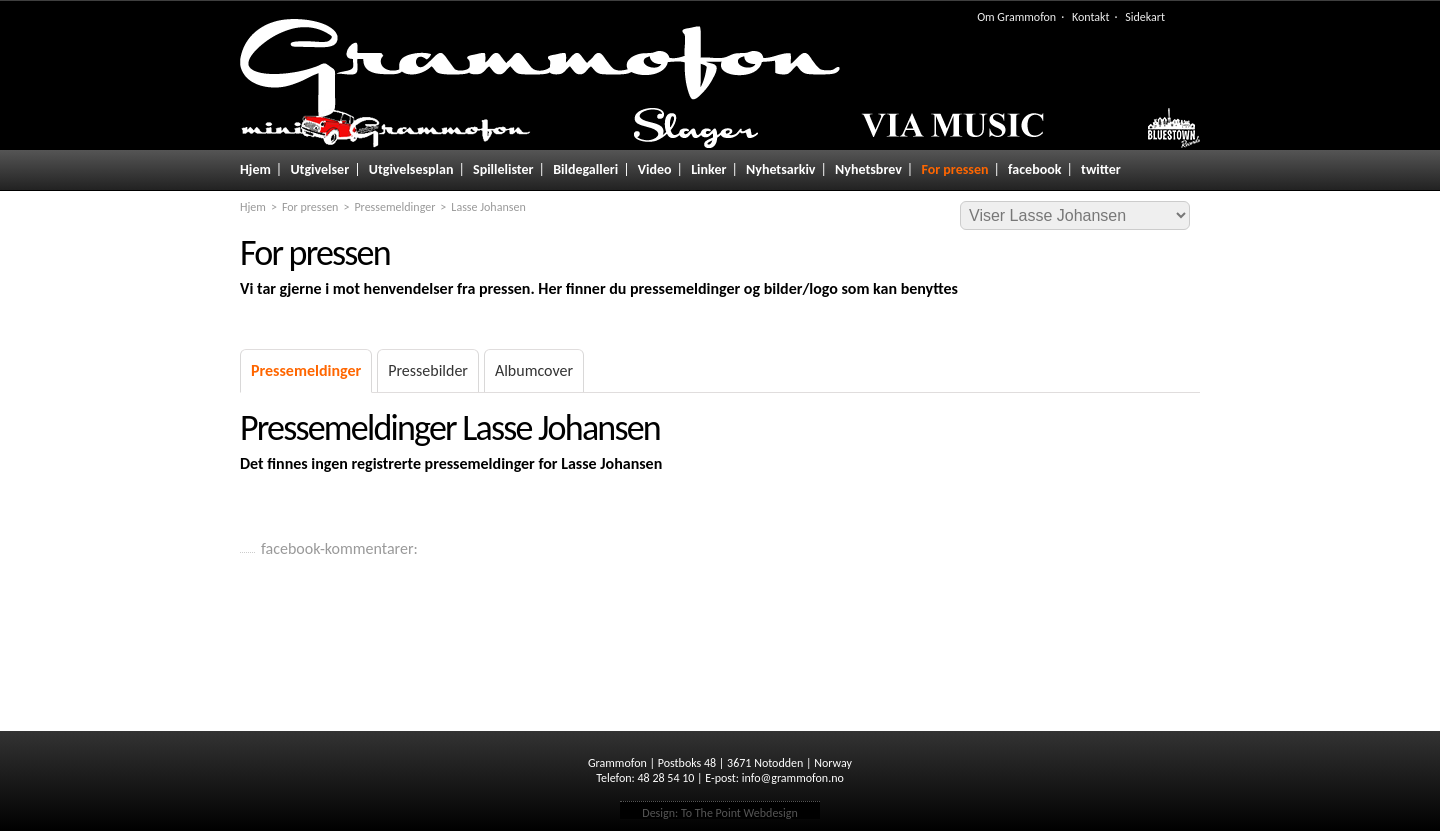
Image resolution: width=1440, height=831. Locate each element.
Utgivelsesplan (411, 169)
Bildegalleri (585, 169)
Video (655, 169)
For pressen (954, 169)
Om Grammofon (1016, 17)
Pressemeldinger (394, 207)
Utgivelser (319, 169)
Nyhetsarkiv (780, 169)
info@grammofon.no (793, 778)
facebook (1034, 169)
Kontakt (1091, 17)
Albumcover (534, 370)
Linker (708, 169)
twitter (1101, 169)
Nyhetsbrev (868, 169)
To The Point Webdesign (739, 813)
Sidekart (1145, 17)
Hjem (255, 169)
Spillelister (503, 169)
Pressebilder (428, 370)
